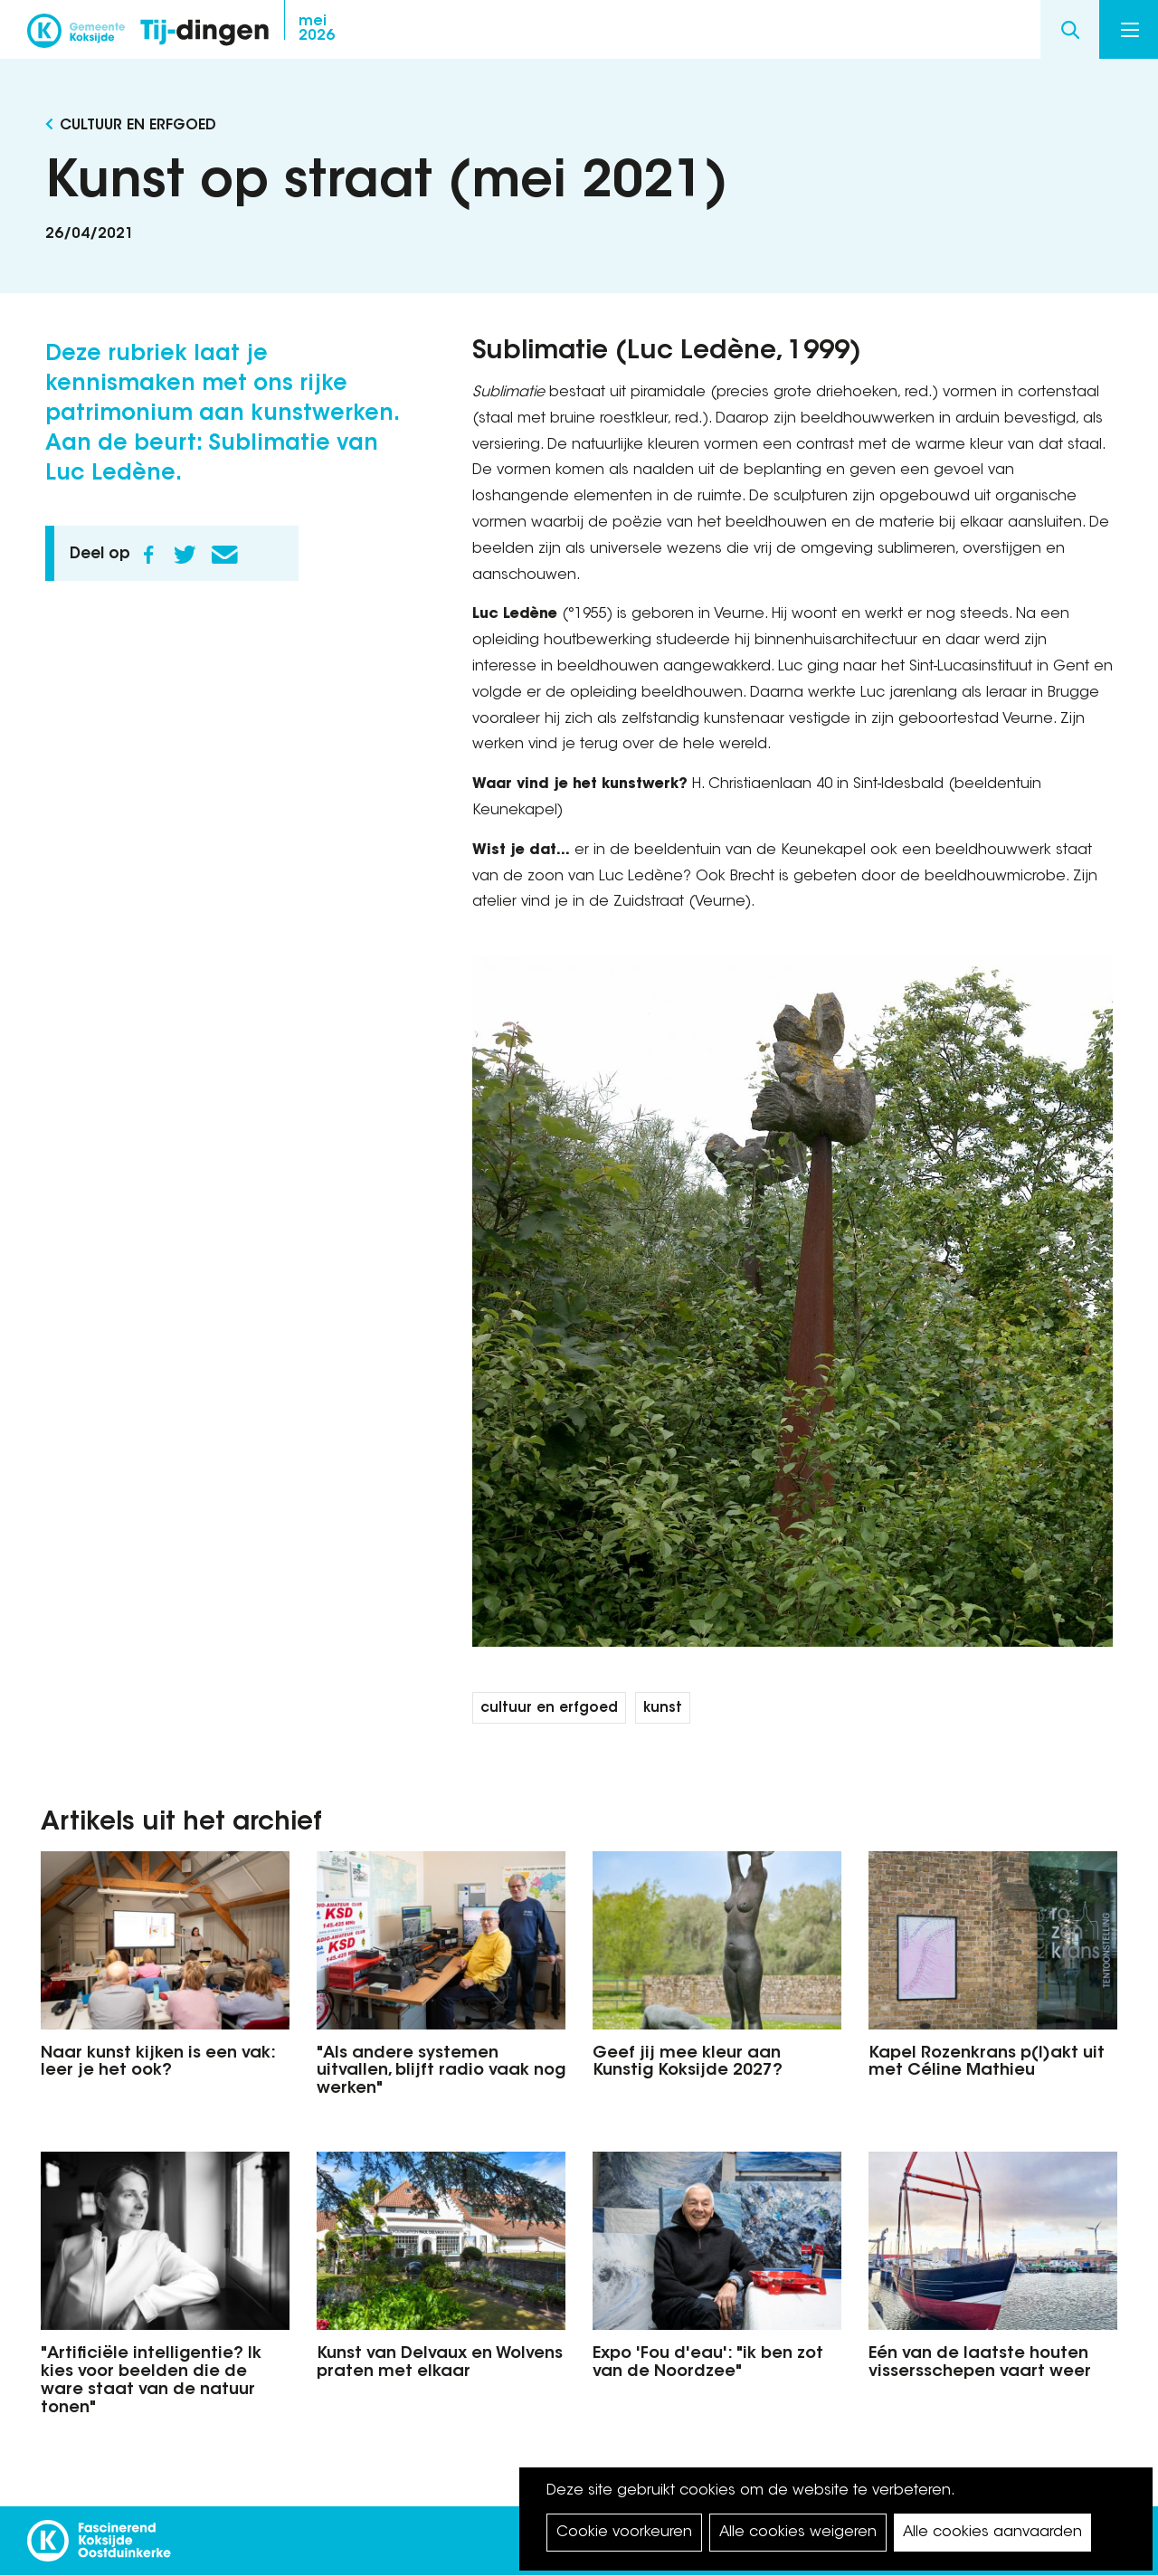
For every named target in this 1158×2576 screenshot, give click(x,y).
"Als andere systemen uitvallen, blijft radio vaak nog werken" (441, 2072)
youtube (1004, 29)
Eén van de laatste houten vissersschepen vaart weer (979, 2363)
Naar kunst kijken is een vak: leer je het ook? (158, 2063)
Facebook (148, 554)
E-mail (224, 554)
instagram (932, 29)
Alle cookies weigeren (798, 2532)
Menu (1130, 30)
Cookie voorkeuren (624, 2532)
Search (1069, 29)
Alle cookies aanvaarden (992, 2532)
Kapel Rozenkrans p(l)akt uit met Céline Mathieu (986, 2063)
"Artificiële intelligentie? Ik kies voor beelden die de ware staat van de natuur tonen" (151, 2381)
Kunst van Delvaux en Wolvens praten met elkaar (440, 2363)
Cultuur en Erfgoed (138, 126)
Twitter (184, 554)
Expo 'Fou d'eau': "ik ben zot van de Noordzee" (708, 2363)
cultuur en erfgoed (549, 1709)
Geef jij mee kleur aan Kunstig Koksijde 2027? (688, 2063)
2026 (317, 28)
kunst (662, 1709)
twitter (968, 29)
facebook (896, 29)
